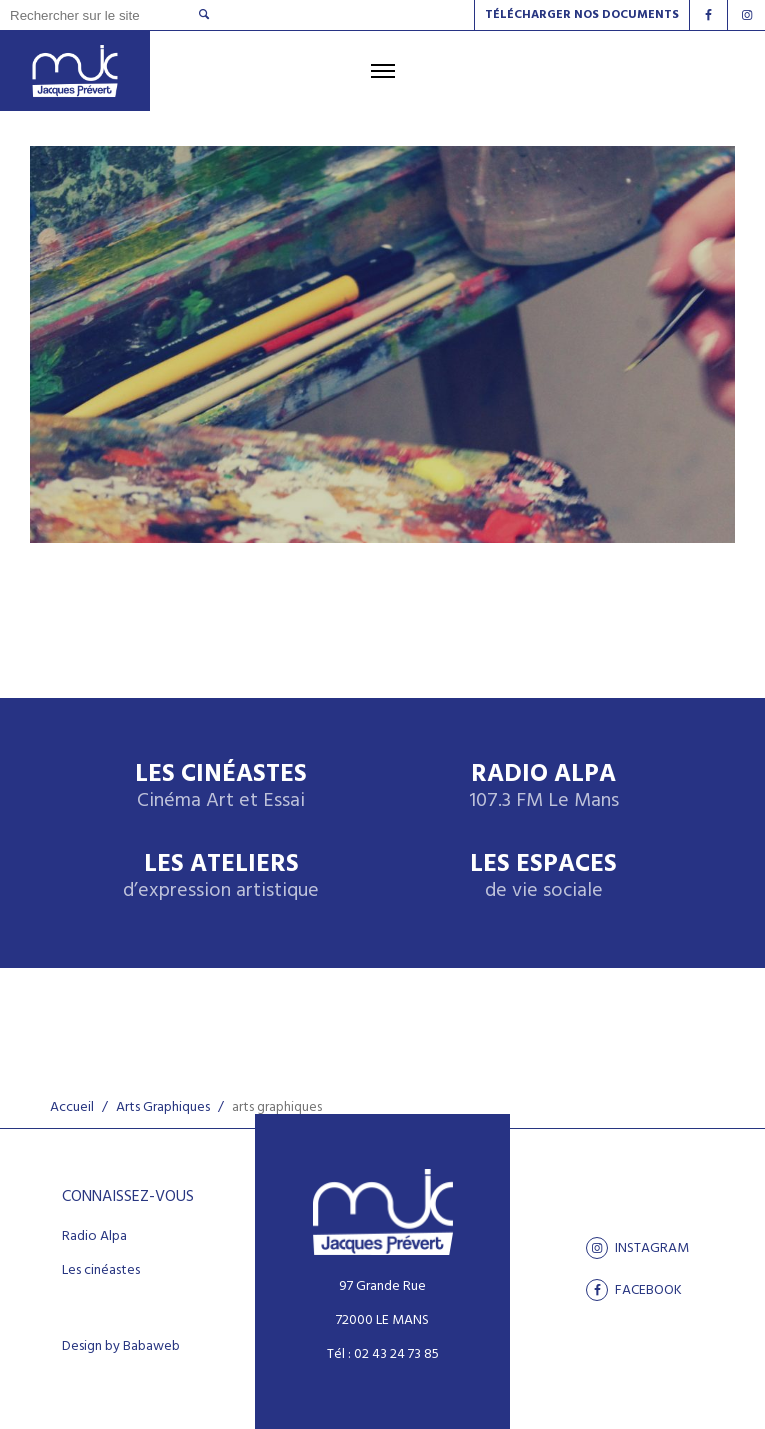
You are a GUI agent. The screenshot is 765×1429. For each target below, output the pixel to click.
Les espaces (543, 877)
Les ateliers (221, 877)
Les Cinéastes (221, 787)
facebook (634, 1290)
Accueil (72, 1107)
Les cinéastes (101, 1271)
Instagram (637, 1248)
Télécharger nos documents (582, 15)
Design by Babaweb (121, 1347)
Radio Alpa (544, 787)
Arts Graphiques (163, 1107)
